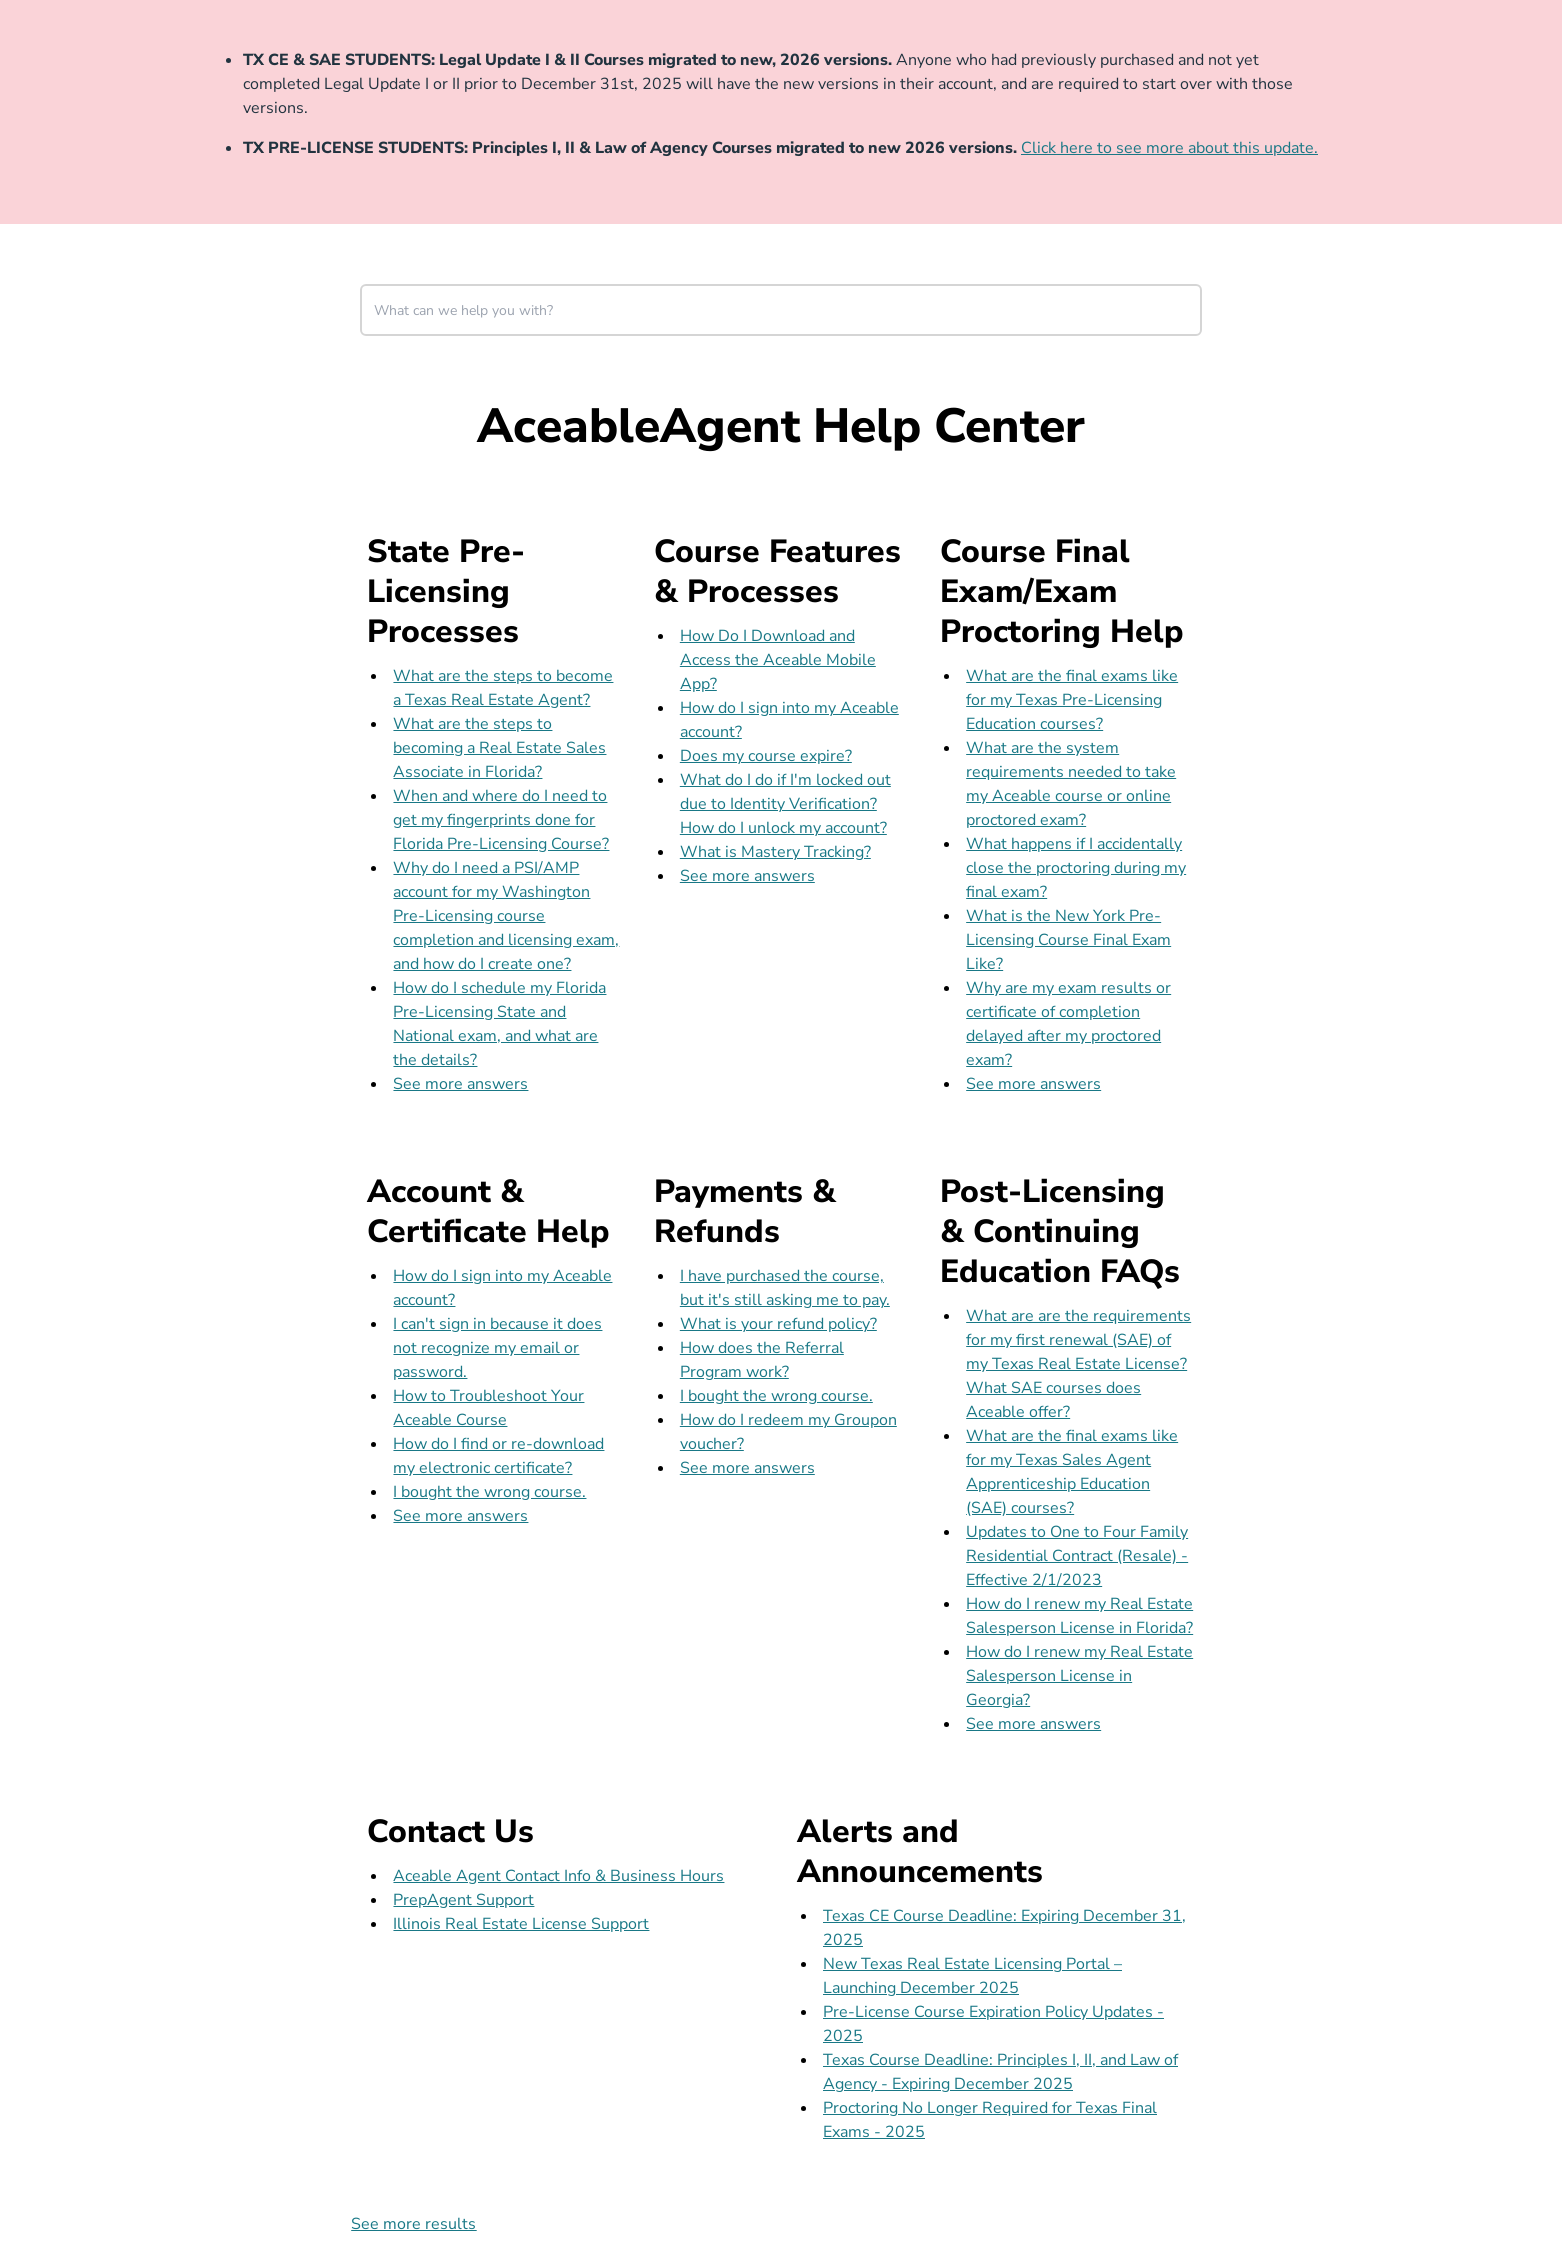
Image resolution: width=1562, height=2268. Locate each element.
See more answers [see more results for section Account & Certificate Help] (460, 1516)
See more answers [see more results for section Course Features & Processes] (747, 876)
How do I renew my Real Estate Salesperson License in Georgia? (1079, 1676)
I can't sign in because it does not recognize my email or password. (497, 1348)
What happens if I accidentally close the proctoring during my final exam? (1076, 868)
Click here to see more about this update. (1169, 148)
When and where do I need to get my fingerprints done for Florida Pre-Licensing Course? (501, 820)
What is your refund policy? (778, 1324)
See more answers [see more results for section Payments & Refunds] (747, 1468)
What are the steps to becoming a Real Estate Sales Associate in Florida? (499, 748)
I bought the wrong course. (489, 1492)
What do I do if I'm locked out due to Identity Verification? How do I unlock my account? (785, 804)
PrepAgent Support (463, 1900)
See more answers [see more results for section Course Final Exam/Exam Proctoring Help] (1033, 1084)
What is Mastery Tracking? (775, 852)
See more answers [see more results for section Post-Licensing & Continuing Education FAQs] (1033, 1724)
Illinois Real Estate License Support (521, 1924)
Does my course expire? (766, 756)
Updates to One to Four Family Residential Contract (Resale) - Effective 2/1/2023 (1077, 1556)
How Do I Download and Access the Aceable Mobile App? (778, 660)
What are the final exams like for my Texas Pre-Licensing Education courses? (1072, 700)
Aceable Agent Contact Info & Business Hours (558, 1876)
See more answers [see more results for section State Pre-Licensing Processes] (460, 1084)
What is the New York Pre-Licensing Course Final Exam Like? (1068, 940)
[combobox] (781, 310)
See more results (413, 2224)
